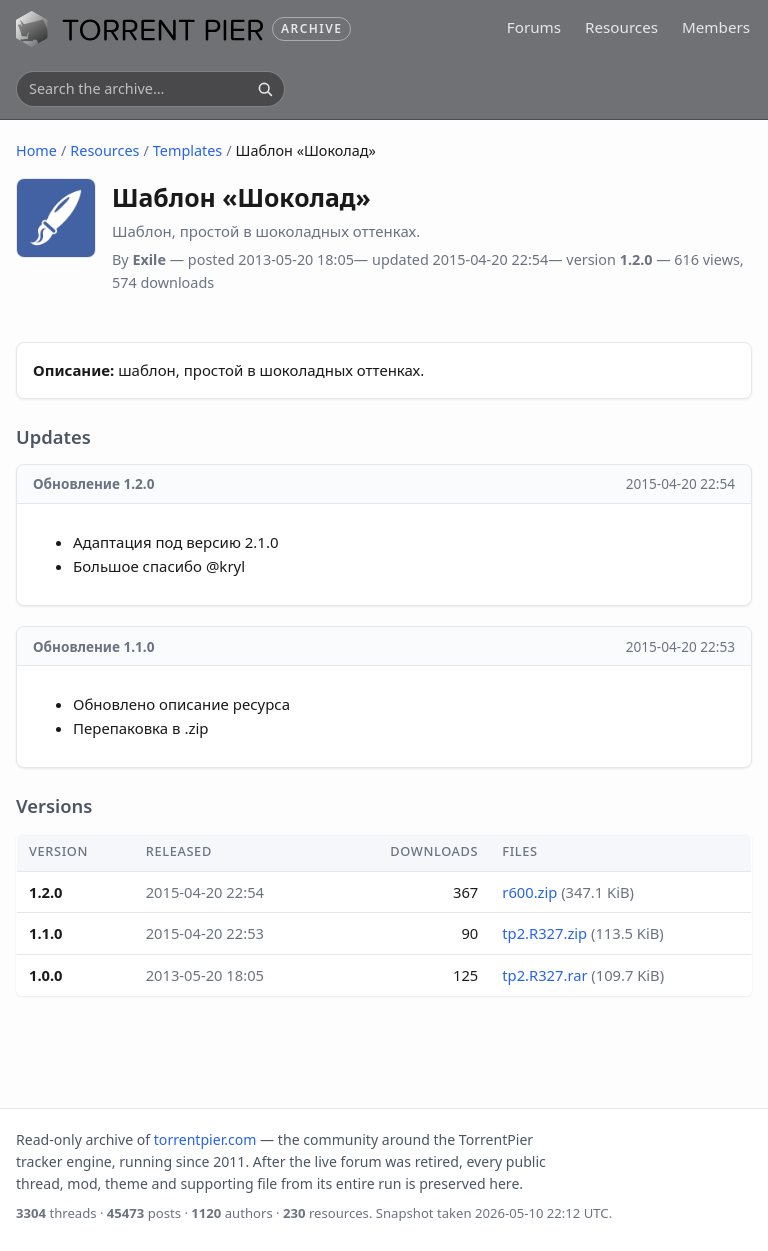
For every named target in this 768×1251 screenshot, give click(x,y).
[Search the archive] (139, 89)
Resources (621, 27)
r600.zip (529, 892)
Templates (187, 150)
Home (36, 150)
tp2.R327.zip (544, 933)
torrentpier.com (205, 1139)
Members (716, 27)
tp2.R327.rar (544, 975)
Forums (534, 27)
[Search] (265, 89)
